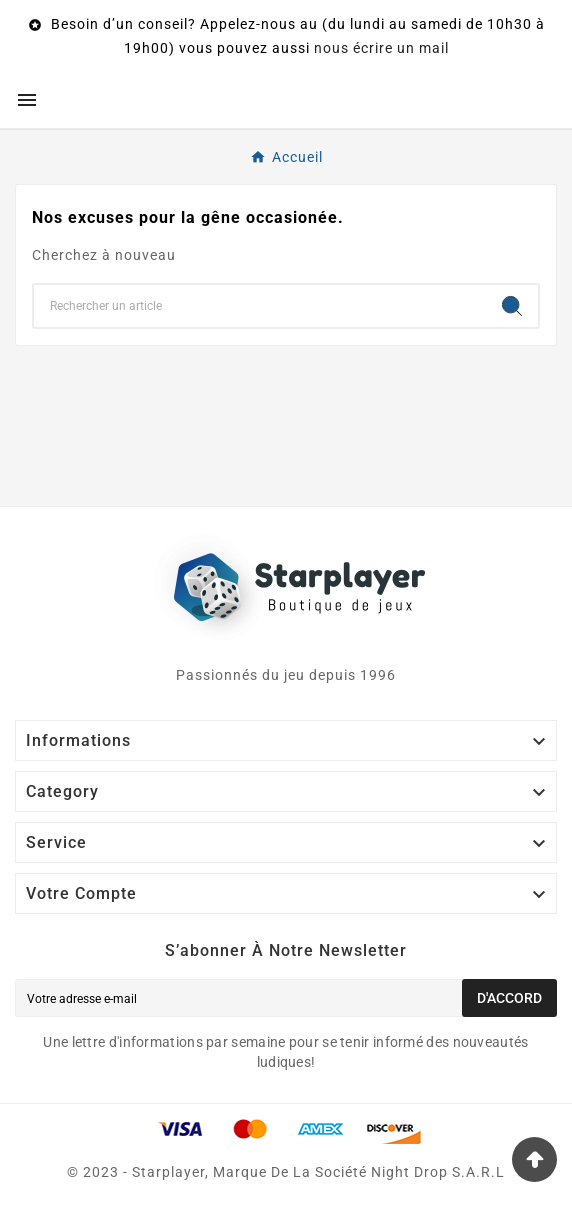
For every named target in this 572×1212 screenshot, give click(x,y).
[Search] (512, 306)
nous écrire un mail (381, 48)
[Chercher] (260, 306)
